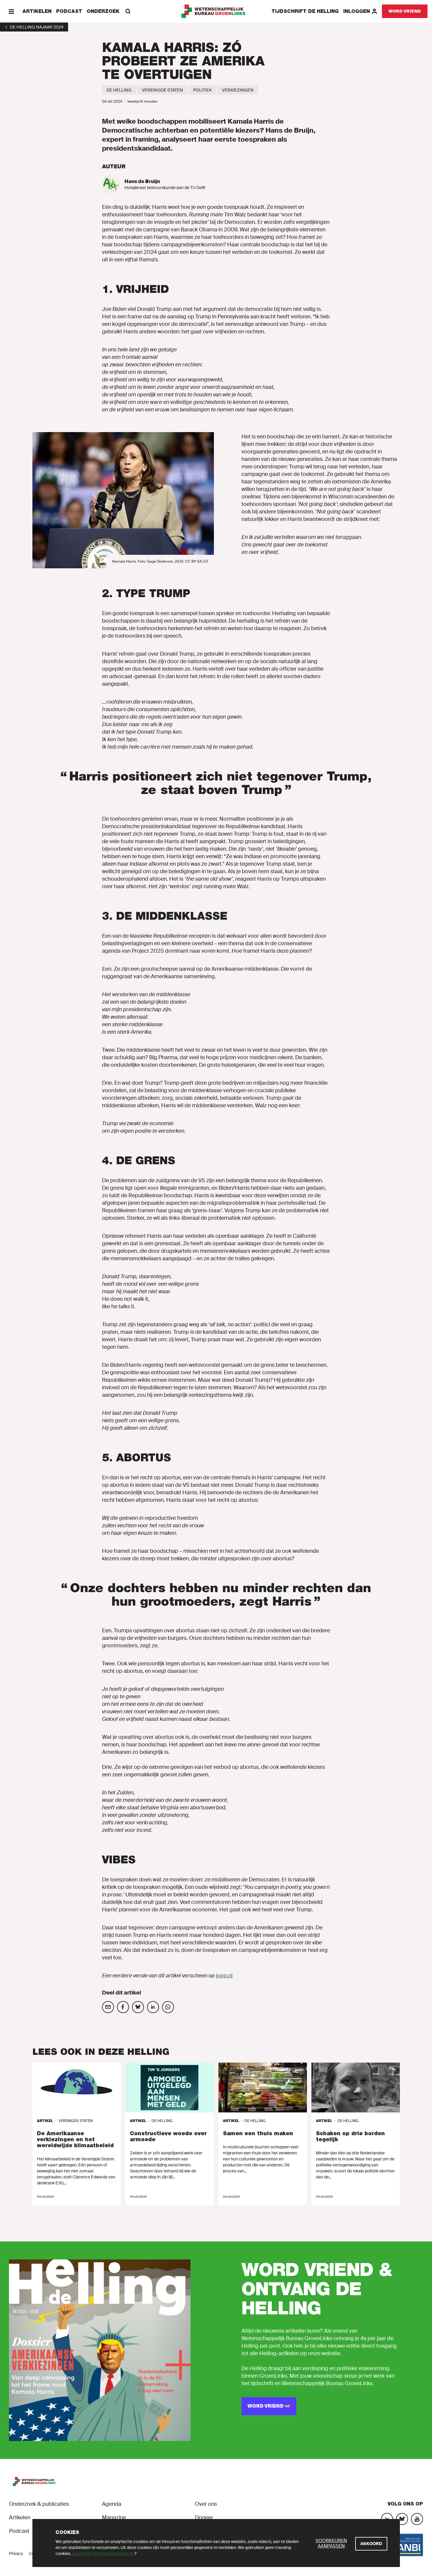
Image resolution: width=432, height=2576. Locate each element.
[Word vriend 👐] (269, 2406)
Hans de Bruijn (142, 181)
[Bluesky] (402, 2519)
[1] (34, 27)
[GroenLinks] (216, 11)
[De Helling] (119, 90)
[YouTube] (417, 2519)
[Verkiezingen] (238, 90)
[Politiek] (202, 90)
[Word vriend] (405, 11)
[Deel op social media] (108, 2007)
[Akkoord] (371, 2543)
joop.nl (224, 1975)
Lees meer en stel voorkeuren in (102, 2553)
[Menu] (11, 11)
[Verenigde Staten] (162, 90)
